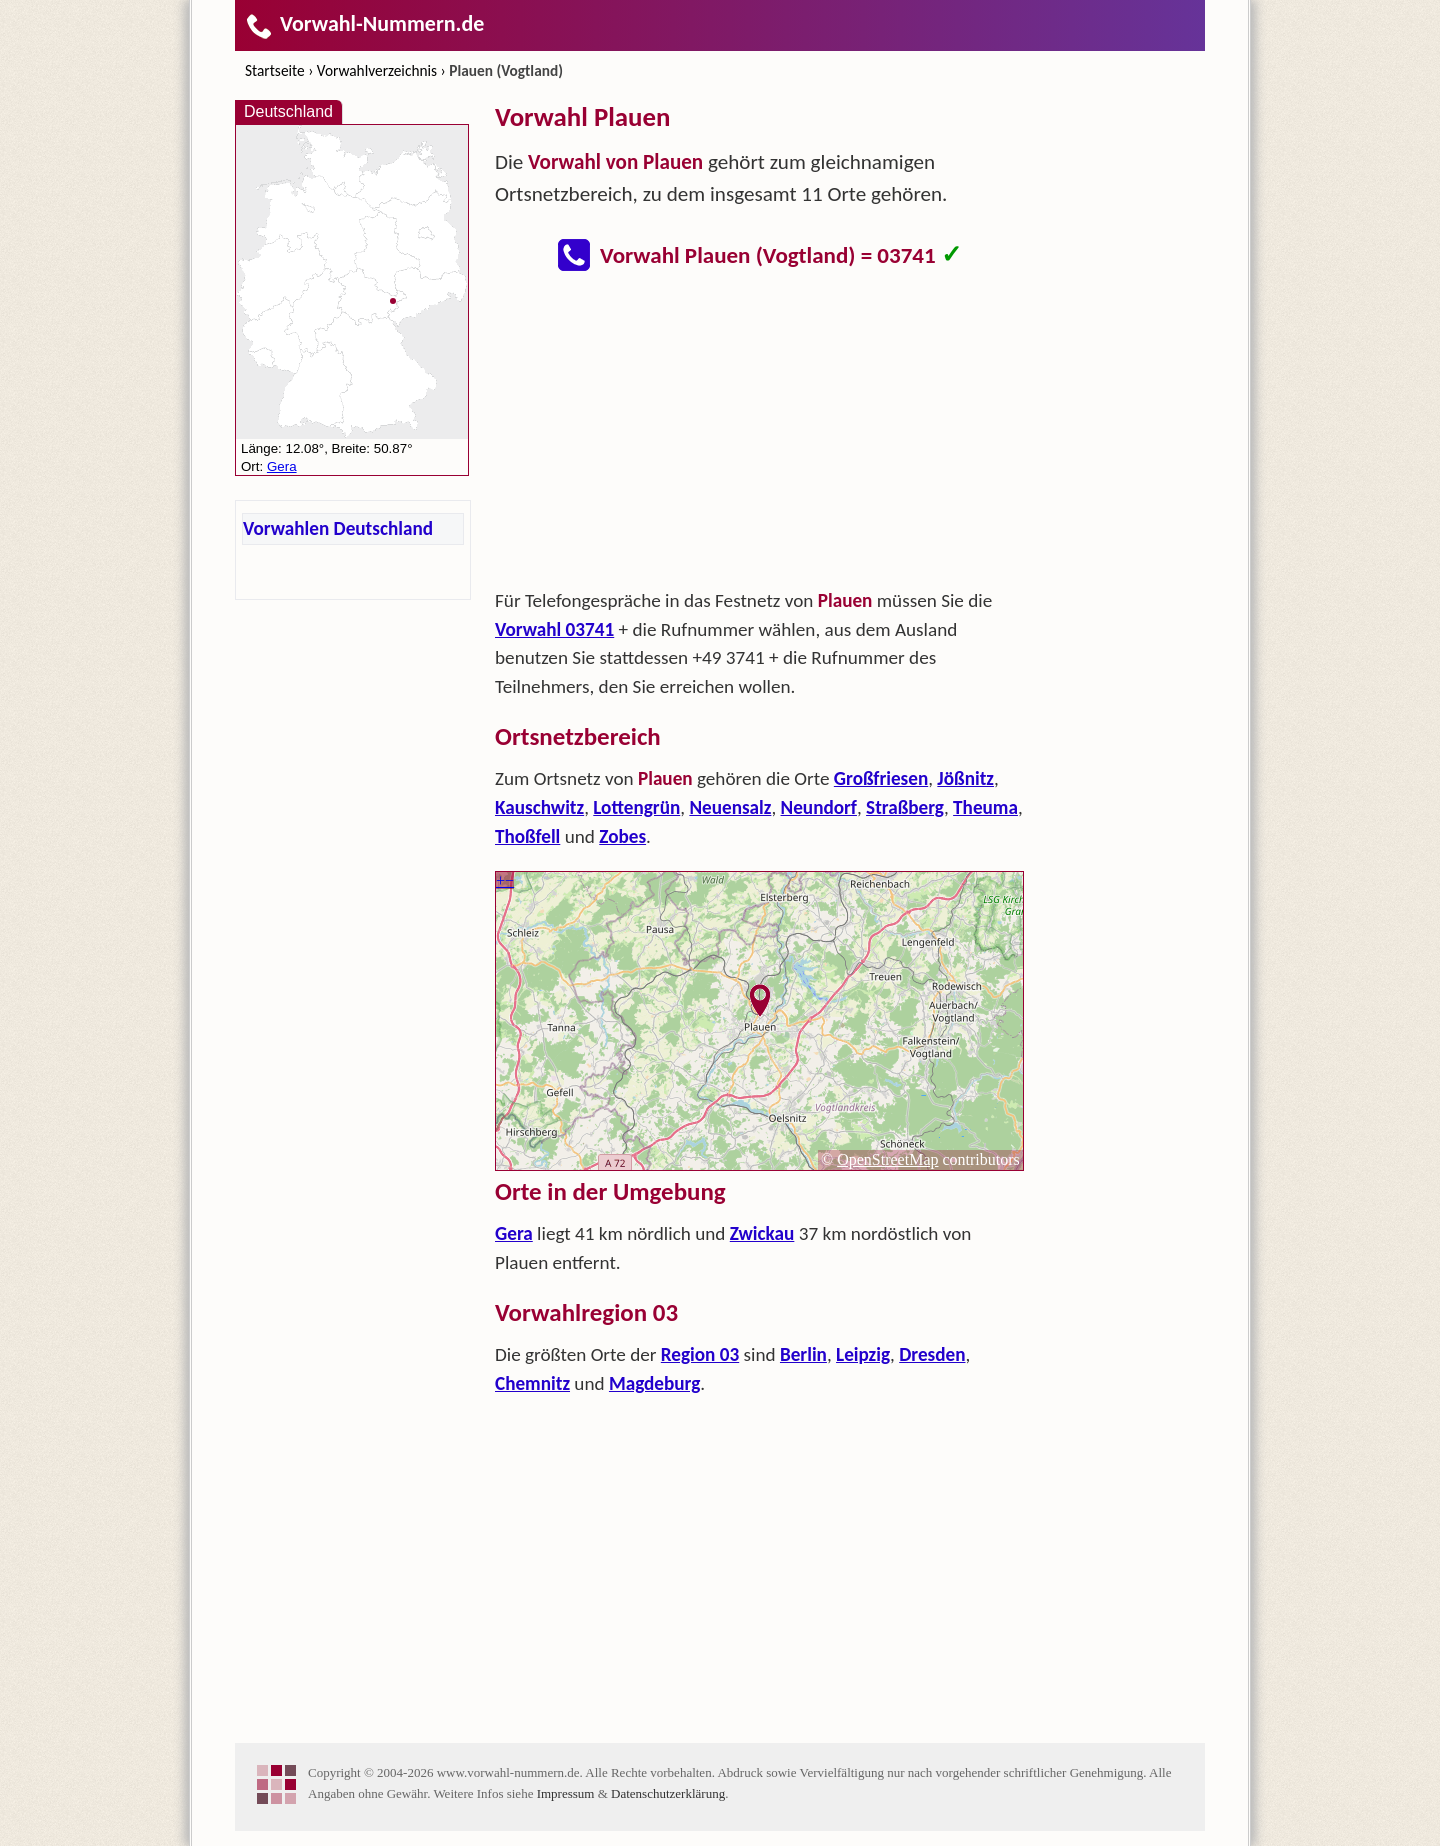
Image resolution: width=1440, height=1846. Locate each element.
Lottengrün (636, 807)
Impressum (566, 1793)
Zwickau (762, 1233)
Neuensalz (730, 807)
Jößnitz (965, 778)
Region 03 (700, 1354)
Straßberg (905, 807)
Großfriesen (881, 778)
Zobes (622, 836)
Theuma (985, 807)
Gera (514, 1233)
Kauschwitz (539, 807)
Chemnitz (532, 1383)
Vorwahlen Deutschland (338, 528)
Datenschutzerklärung (668, 1793)
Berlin (803, 1354)
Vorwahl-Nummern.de (364, 23)
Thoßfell (527, 836)
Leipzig (863, 1354)
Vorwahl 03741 (554, 629)
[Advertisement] (760, 436)
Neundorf (819, 807)
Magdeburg (654, 1383)
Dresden (932, 1354)
